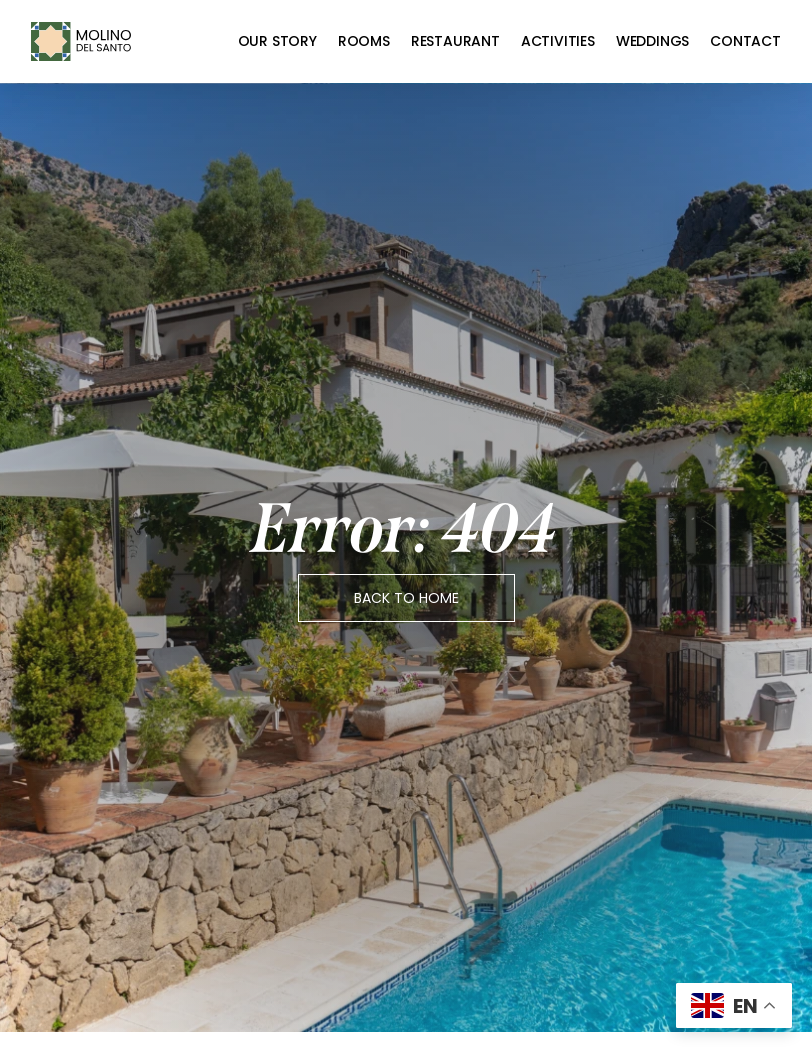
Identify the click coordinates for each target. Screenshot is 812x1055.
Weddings (652, 41)
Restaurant (455, 41)
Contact (745, 41)
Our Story (277, 41)
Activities (558, 41)
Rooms (364, 41)
